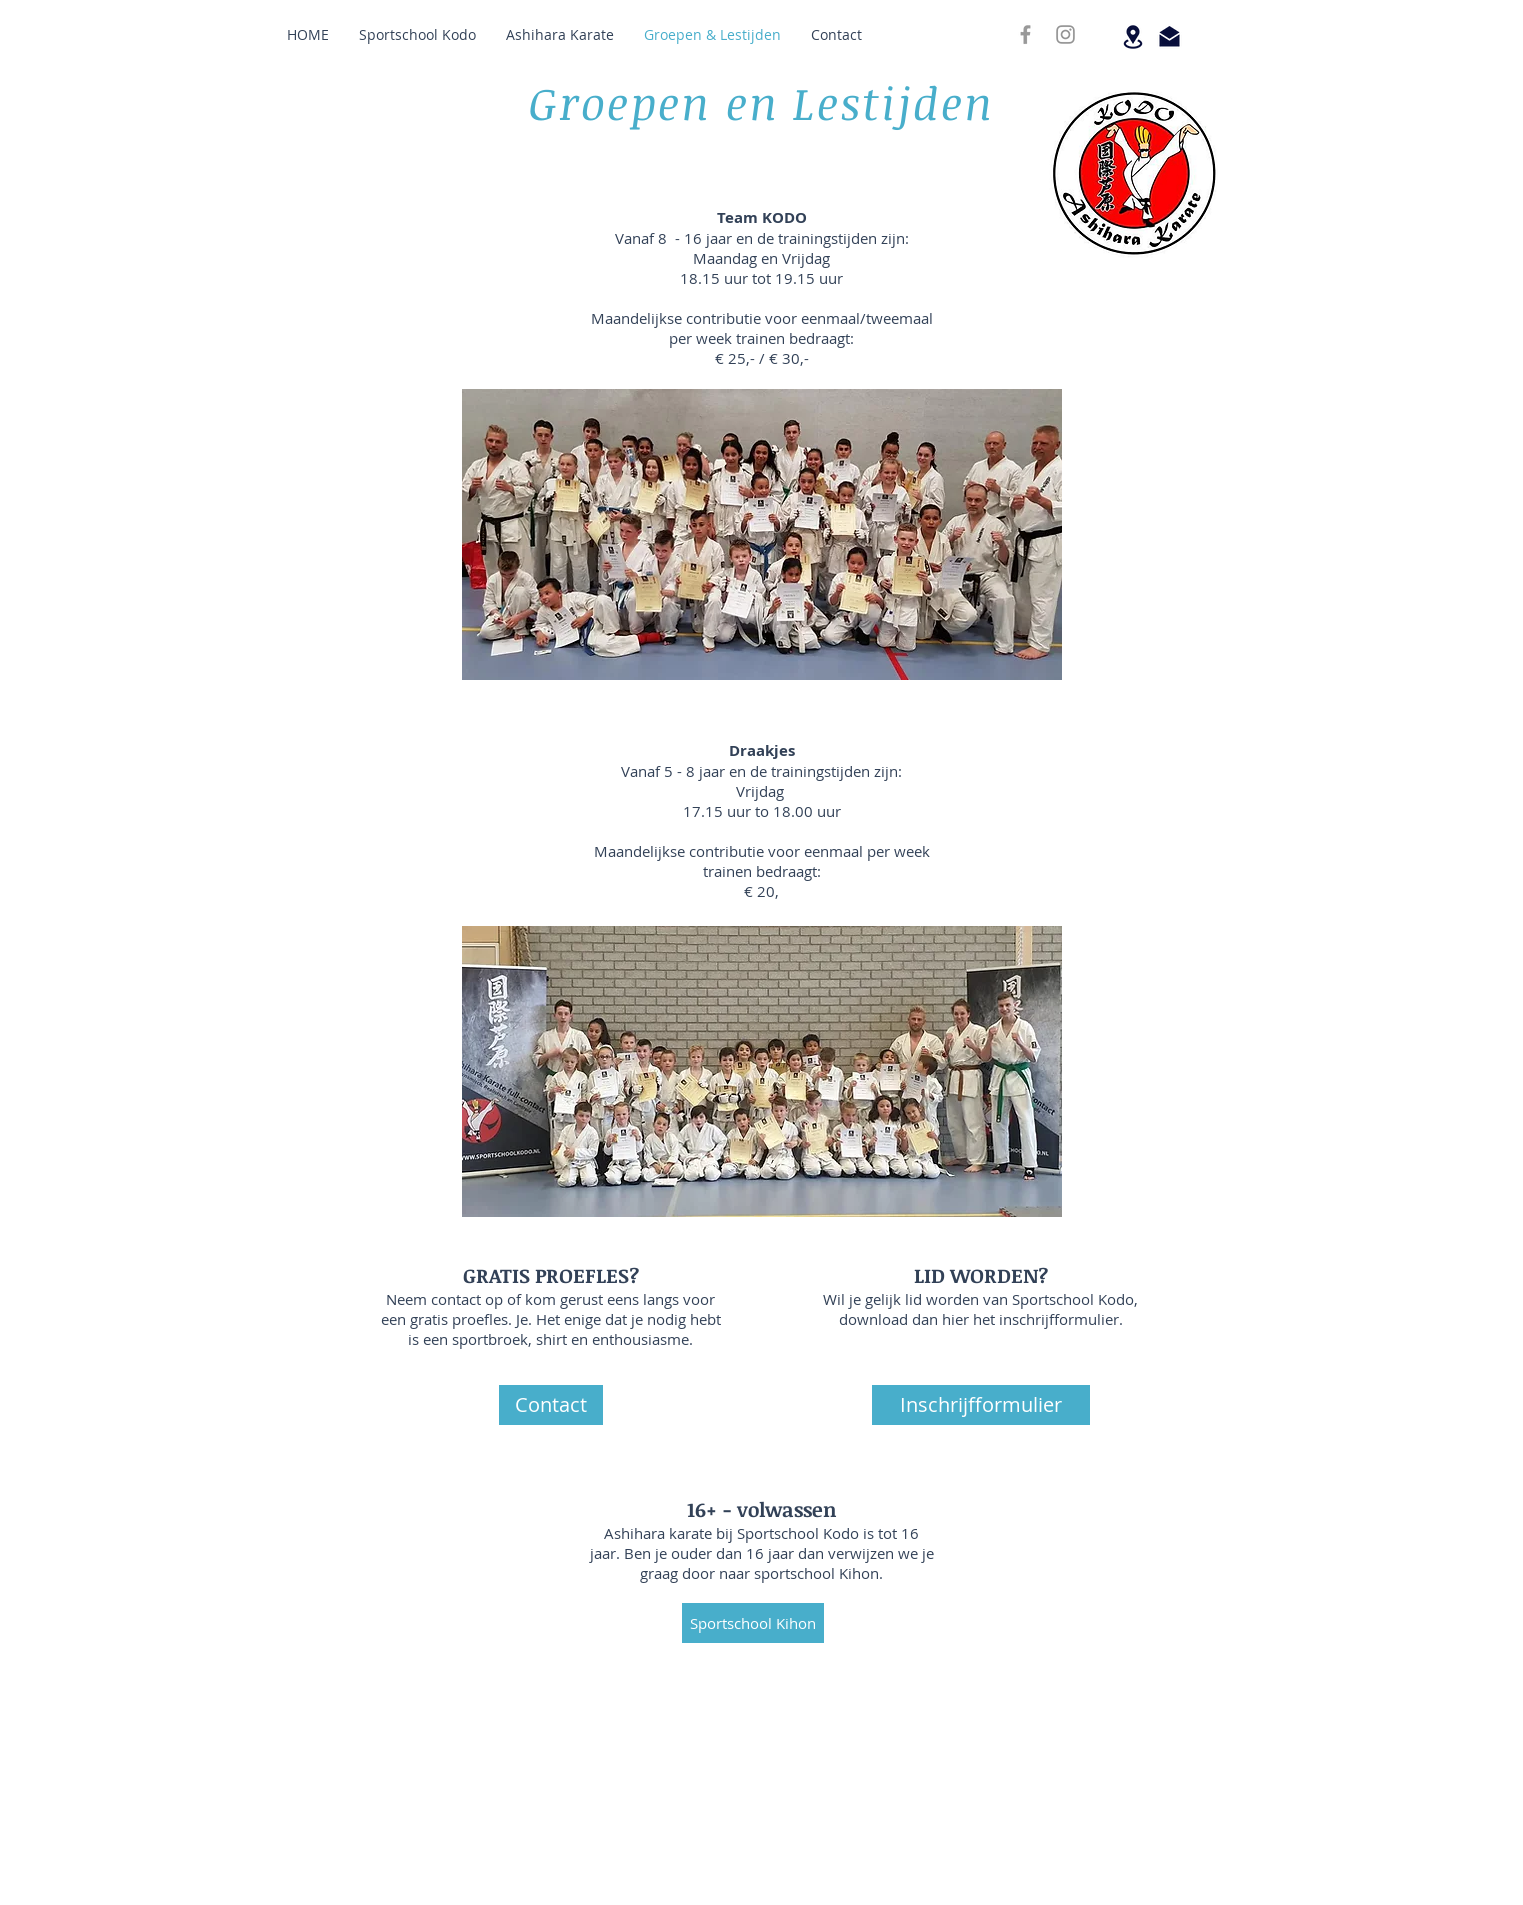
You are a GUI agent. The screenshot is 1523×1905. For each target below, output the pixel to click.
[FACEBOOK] (1025, 34)
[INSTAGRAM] (1065, 34)
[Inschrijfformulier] (981, 1405)
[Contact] (551, 1405)
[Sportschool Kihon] (753, 1623)
